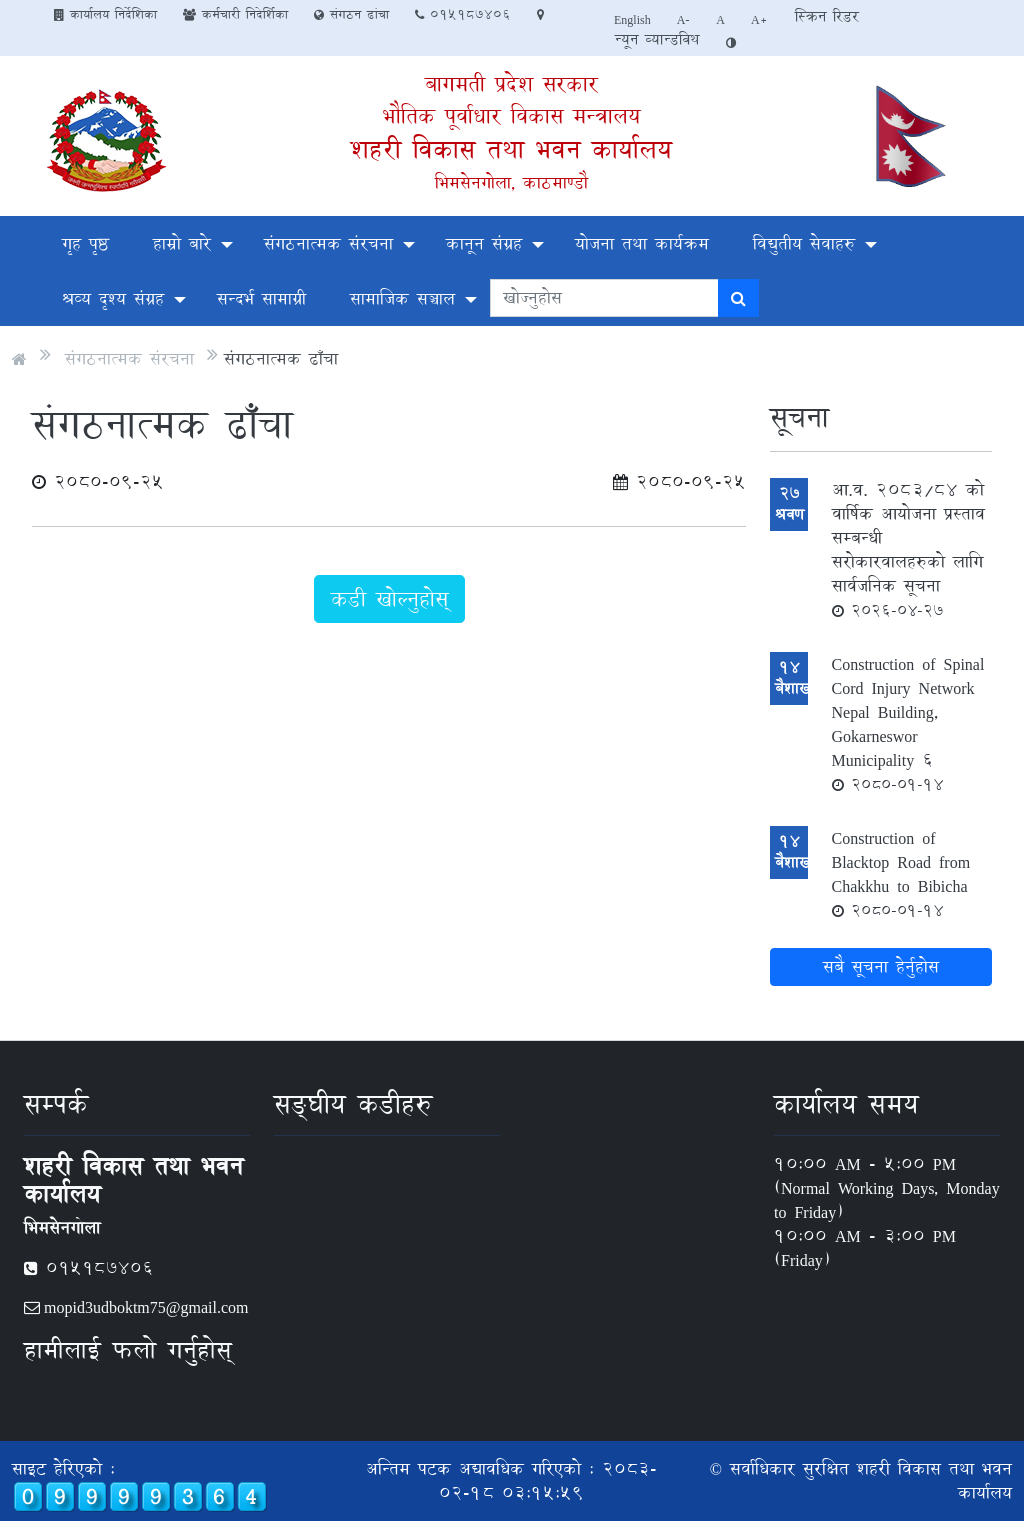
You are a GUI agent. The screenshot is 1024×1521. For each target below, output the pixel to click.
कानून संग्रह (484, 243)
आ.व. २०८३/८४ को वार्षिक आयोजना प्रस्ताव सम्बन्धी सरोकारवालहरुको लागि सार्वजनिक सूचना (908, 549)
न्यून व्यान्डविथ (657, 39)
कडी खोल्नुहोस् (389, 599)
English (632, 19)
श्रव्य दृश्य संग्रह (113, 298)
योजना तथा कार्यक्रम (642, 243)
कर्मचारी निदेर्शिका (235, 14)
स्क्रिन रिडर (827, 16)
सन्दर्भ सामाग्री (261, 298)
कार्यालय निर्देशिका (105, 14)
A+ (759, 19)
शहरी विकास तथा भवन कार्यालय (511, 149)
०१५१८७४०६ (463, 14)
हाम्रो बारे (182, 243)
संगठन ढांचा (351, 14)
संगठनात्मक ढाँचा (281, 358)
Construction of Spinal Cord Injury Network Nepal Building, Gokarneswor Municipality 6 (908, 723)
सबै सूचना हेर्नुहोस (881, 966)
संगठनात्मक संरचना (328, 243)
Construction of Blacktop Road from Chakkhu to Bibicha (901, 873)
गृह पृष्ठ (85, 243)
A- (684, 19)
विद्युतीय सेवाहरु (804, 243)
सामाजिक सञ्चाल (402, 298)
